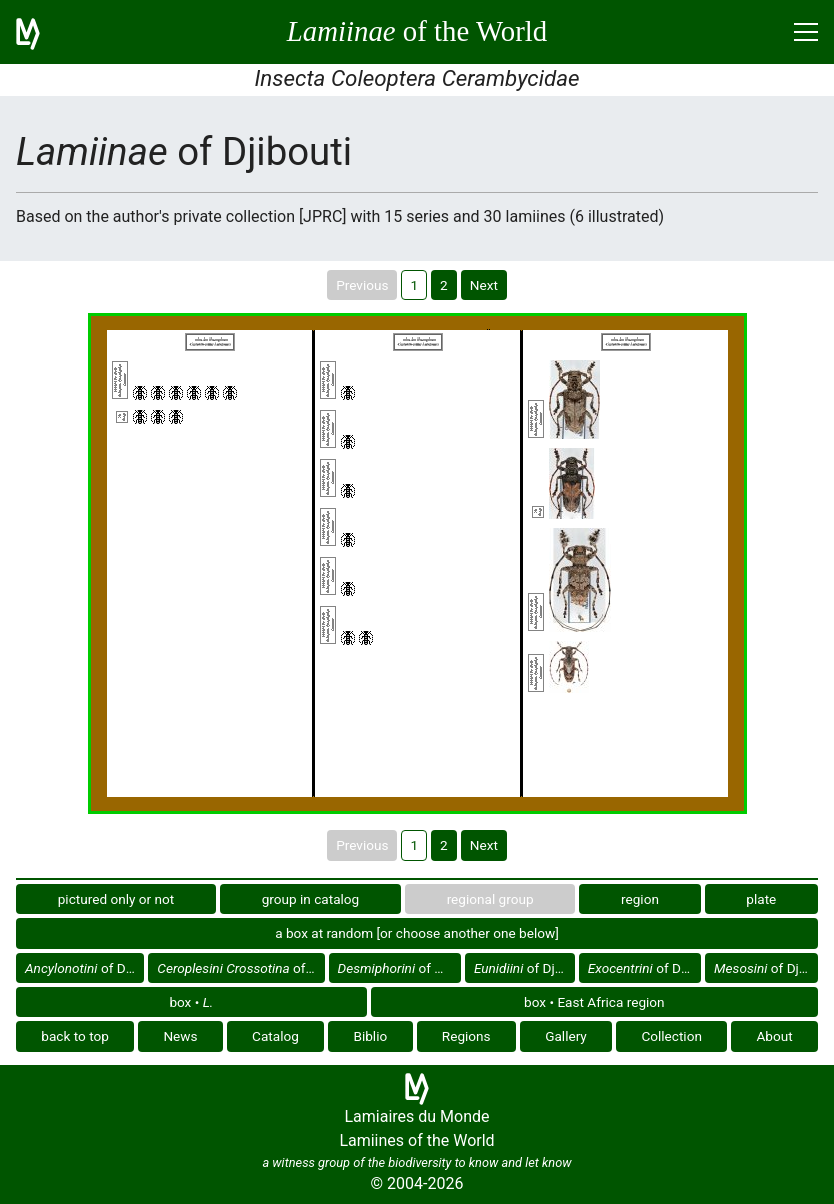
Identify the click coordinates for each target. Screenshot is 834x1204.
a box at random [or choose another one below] (417, 933)
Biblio (370, 1036)
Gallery (566, 1036)
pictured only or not (116, 899)
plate (761, 899)
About (775, 1036)
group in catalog (311, 899)
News (180, 1036)
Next (484, 285)
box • (191, 1002)
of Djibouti (84, 968)
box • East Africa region (594, 1002)
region (640, 899)
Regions (466, 1036)
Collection (671, 1036)
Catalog (275, 1036)
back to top (75, 1036)
